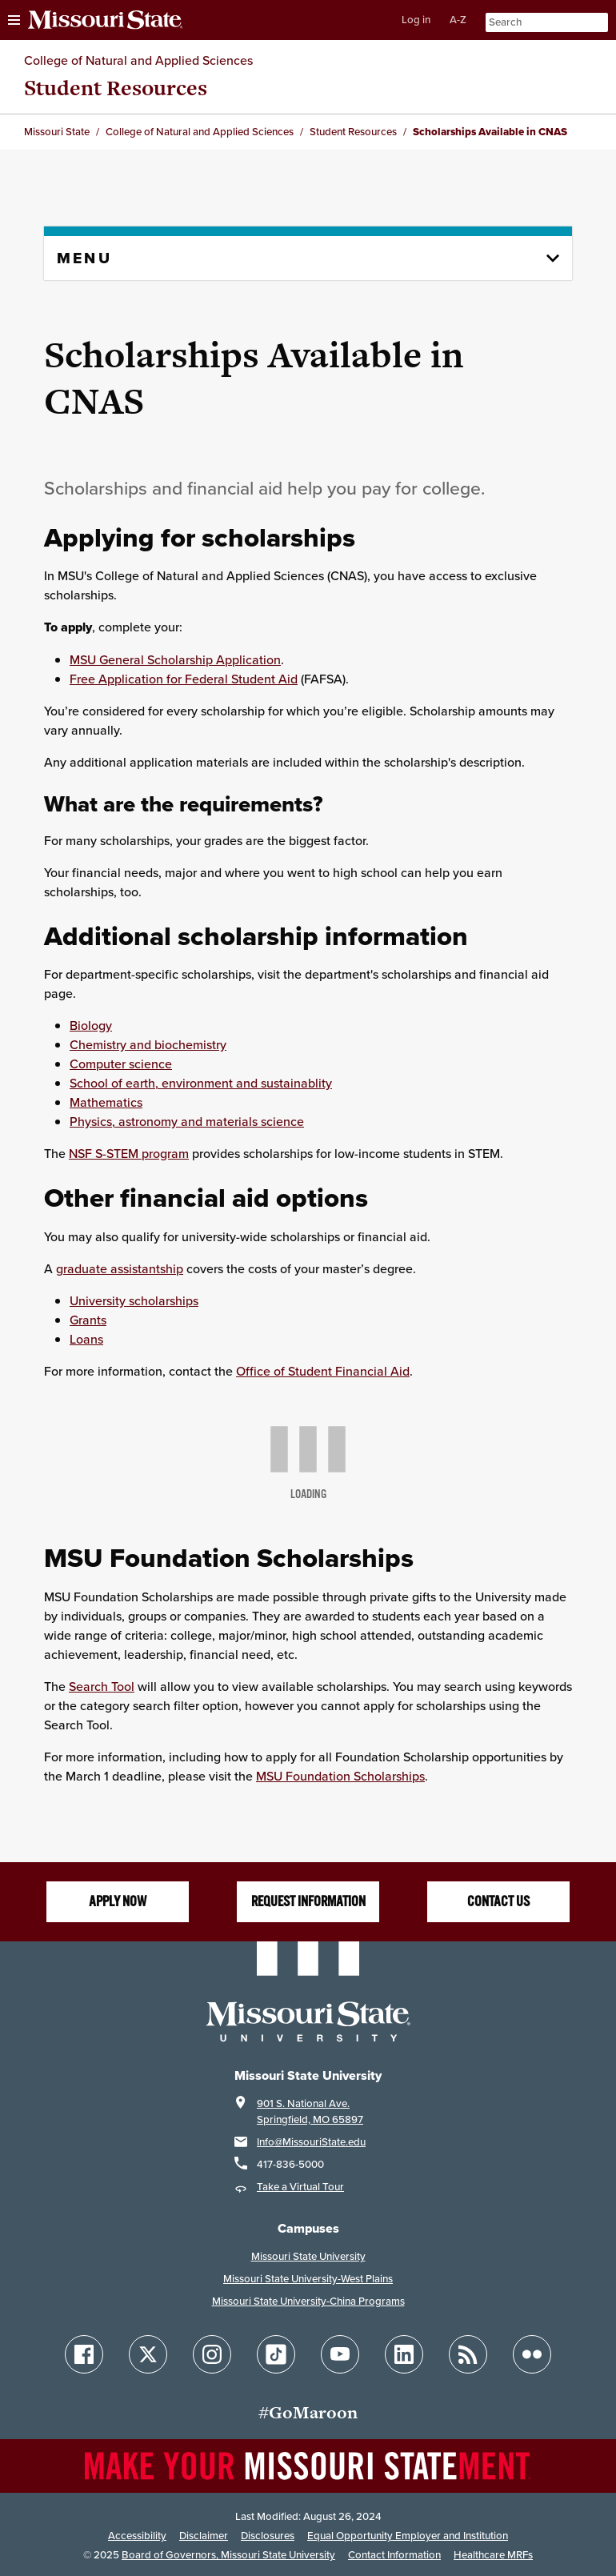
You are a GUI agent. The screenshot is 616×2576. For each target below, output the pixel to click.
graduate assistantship (119, 1268)
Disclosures (267, 2535)
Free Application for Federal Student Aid (184, 678)
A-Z (458, 19)
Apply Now (117, 1901)
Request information (308, 1901)
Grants (88, 1319)
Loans (86, 1339)
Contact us (498, 1901)
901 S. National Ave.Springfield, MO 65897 (310, 2111)
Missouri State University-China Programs (308, 2301)
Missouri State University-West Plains (308, 2278)
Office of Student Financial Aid (323, 1371)
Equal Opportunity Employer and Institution (407, 2535)
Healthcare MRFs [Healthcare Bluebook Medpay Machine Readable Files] (493, 2554)
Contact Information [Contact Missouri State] (394, 2554)
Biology (91, 1025)
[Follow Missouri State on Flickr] (532, 2354)
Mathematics (106, 1102)
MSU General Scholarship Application (175, 659)
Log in (416, 19)
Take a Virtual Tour (300, 2186)
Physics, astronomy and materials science (187, 1121)
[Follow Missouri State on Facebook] (84, 2354)
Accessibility (137, 2535)
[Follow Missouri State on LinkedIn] (404, 2354)
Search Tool (101, 1686)
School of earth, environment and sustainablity (201, 1083)
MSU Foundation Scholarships (340, 1776)
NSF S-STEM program (129, 1153)
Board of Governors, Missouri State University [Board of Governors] (228, 2554)
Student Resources (115, 87)
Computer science (121, 1063)
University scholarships (134, 1300)
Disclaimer (203, 2535)
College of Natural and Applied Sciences (138, 60)
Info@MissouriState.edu (311, 2141)
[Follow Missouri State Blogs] (468, 2354)
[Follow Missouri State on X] (148, 2354)
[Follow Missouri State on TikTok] (276, 2354)
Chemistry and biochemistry (148, 1044)
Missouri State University (308, 2256)
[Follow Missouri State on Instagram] (212, 2354)
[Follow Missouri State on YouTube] (340, 2354)
